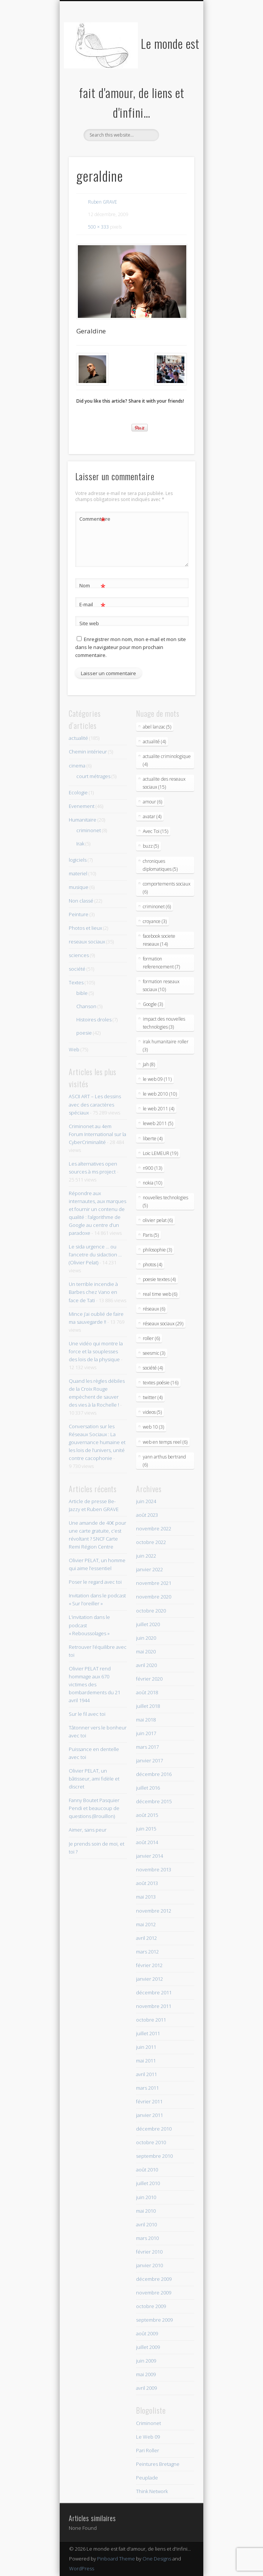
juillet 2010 (148, 2183)
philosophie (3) (157, 1250)
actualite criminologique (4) (167, 760)
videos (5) (152, 1412)
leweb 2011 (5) (158, 1123)
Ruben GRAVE (102, 202)
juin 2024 (146, 1501)
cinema (77, 765)
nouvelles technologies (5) (165, 1201)
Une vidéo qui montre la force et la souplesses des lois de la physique (96, 1351)
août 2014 (147, 1842)
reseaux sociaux (87, 941)
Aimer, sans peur (88, 1829)
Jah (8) (149, 1064)
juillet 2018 (148, 1706)
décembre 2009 (154, 2279)
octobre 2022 (151, 1542)
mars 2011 (147, 2087)
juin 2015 (146, 1828)
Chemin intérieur (88, 751)
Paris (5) (151, 1235)
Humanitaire (82, 819)
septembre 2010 (154, 2156)
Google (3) (153, 1004)
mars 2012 (147, 1951)
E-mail (92, 604)
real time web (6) (160, 1294)
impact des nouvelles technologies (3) (164, 1023)
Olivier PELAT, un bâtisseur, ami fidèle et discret (94, 1778)
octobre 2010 (151, 2142)
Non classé (81, 900)
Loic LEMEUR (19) (160, 1153)
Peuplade (147, 2477)
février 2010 (149, 2251)
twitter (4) (152, 1397)
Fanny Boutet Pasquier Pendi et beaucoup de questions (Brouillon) (94, 1808)
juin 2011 (146, 2047)
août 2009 (147, 2333)
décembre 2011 (154, 1992)
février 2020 (149, 1678)
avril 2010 (146, 2224)
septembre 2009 (154, 2319)
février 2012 (149, 1965)
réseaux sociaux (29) (163, 1323)
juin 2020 (146, 1637)
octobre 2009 (151, 2306)
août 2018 (147, 1692)
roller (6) (151, 1338)
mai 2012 (146, 1924)
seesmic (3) (154, 1353)
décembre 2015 (154, 1801)
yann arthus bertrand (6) (164, 1461)
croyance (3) (155, 921)
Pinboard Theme (116, 2558)
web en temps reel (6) (165, 1442)
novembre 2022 (153, 1528)
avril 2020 (146, 1665)
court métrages (93, 776)
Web (74, 1049)
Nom (92, 585)
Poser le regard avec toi (95, 1581)
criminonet (88, 830)
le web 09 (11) (157, 1079)
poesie (84, 1032)
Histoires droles (93, 1019)
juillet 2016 (148, 1787)
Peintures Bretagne (157, 2464)
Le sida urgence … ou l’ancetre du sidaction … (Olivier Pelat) (95, 1254)
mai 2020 (146, 1651)
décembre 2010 (154, 2128)
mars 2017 (147, 1746)
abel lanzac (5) (157, 727)
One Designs (156, 2558)
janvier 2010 (149, 2265)
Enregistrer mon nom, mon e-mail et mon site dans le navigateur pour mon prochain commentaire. (130, 647)
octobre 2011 (151, 2019)
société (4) (153, 1368)
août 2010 (147, 2169)
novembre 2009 (153, 2292)
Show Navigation (175, 68)
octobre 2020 (151, 1610)
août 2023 (147, 1514)
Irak (80, 843)
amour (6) (152, 801)
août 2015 (147, 1815)
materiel (78, 873)
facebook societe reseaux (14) (159, 940)
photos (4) (152, 1264)
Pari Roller (147, 2450)
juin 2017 (146, 1733)
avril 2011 (146, 2074)
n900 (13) (152, 1168)
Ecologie (78, 792)
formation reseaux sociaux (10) (161, 985)
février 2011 (149, 2101)
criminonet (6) (157, 906)
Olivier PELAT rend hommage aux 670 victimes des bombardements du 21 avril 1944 (94, 1684)
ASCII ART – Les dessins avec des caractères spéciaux (95, 1104)
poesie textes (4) (159, 1279)
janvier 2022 (149, 1569)
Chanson (86, 1006)
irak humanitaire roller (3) (166, 1045)
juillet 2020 (148, 1624)
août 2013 (147, 1883)
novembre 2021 (153, 1583)
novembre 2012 (153, 1910)
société (77, 968)
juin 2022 (146, 1555)
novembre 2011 (153, 2006)
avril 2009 (146, 2388)
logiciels (78, 859)
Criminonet (148, 2423)
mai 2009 (146, 2374)
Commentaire (92, 519)
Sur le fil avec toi (87, 1714)
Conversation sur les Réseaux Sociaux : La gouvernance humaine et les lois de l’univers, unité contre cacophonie (97, 1442)
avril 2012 (146, 1938)
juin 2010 (146, 2197)
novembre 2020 (153, 1596)
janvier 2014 (149, 1855)
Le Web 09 (148, 2436)
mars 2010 (147, 2238)
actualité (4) (154, 741)
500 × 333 (98, 227)
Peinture (78, 914)
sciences (79, 955)
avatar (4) (152, 816)
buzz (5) (151, 846)
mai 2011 (146, 2060)
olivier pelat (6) (158, 1220)
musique (78, 887)
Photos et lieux (85, 928)
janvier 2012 (149, 1978)
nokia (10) (152, 1183)
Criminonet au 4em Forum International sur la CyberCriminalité (97, 1134)
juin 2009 (146, 2360)
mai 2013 (146, 1896)
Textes (76, 982)
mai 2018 (146, 1719)
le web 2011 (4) (158, 1108)
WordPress (81, 2568)
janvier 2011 (149, 2115)
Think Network (152, 2491)
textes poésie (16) (160, 1382)
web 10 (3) (153, 1427)
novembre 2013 (153, 1869)
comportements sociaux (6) (166, 888)
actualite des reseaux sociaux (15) (164, 783)
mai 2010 (146, 2210)
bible (82, 993)
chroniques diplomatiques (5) (160, 865)
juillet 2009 (148, 2347)
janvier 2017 (149, 1760)
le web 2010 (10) (160, 1094)
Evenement (81, 806)
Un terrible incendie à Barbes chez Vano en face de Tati (93, 1292)
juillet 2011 (148, 2033)
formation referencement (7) (161, 963)
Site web (89, 623)
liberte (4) (152, 1138)
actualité (78, 738)
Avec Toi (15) (155, 831)
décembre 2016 (154, 1774)
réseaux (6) (154, 1309)
